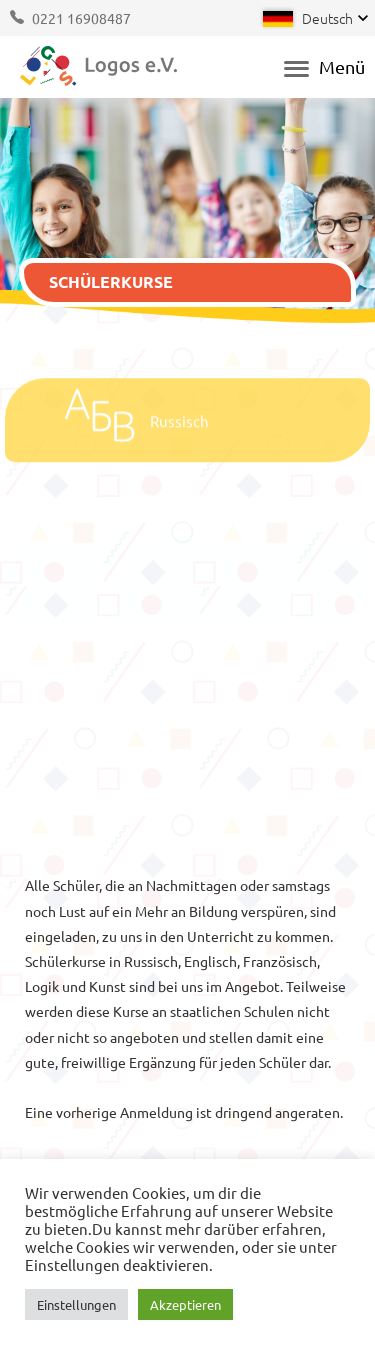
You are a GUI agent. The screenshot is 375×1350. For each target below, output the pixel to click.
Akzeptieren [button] (185, 1304)
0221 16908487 (81, 18)
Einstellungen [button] (76, 1304)
